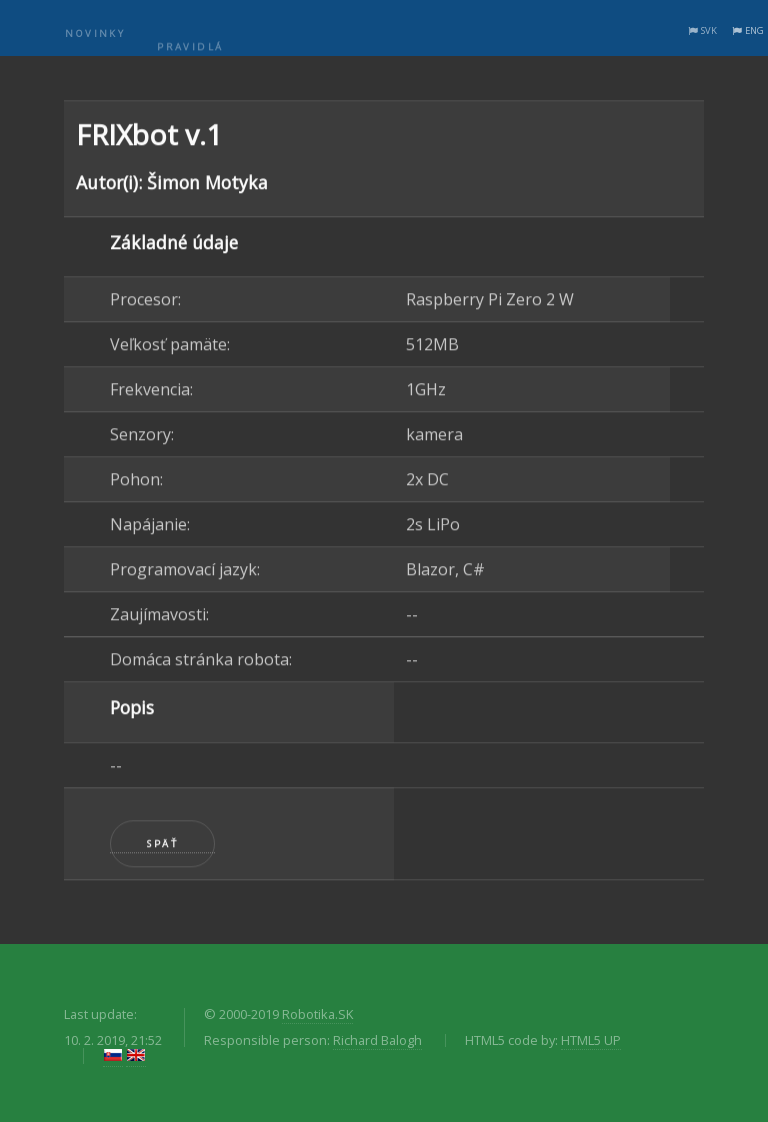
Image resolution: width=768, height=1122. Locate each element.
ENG (754, 30)
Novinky (95, 42)
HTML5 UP (591, 1040)
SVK (709, 30)
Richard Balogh (377, 1040)
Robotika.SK (317, 1014)
